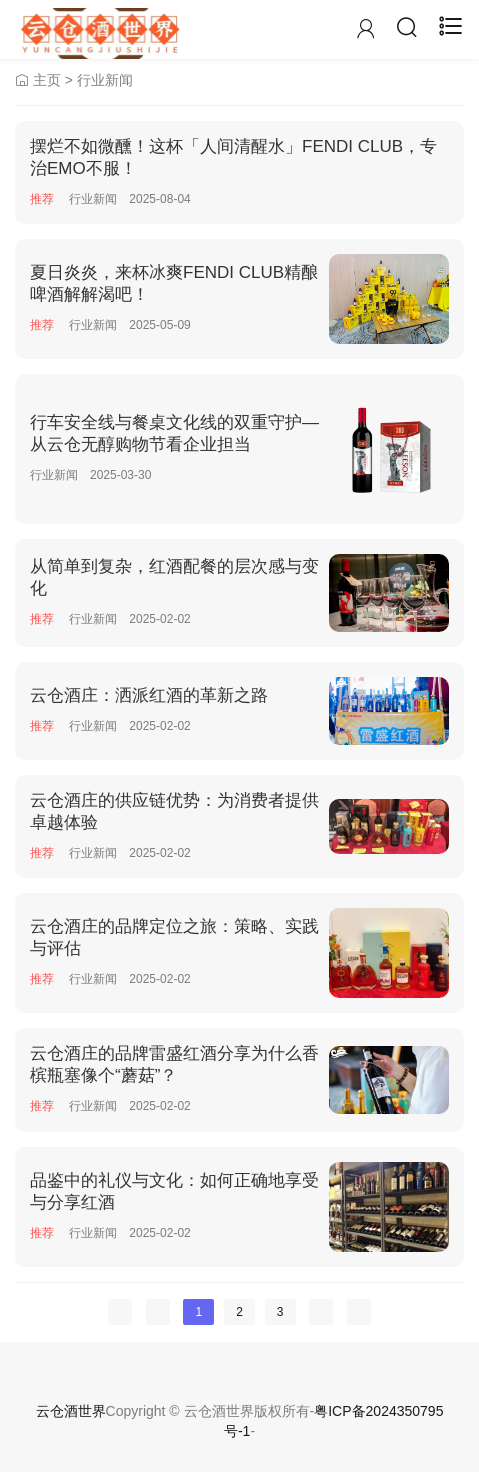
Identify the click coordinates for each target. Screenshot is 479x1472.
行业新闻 (105, 80)
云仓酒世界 (71, 1411)
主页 (47, 80)
